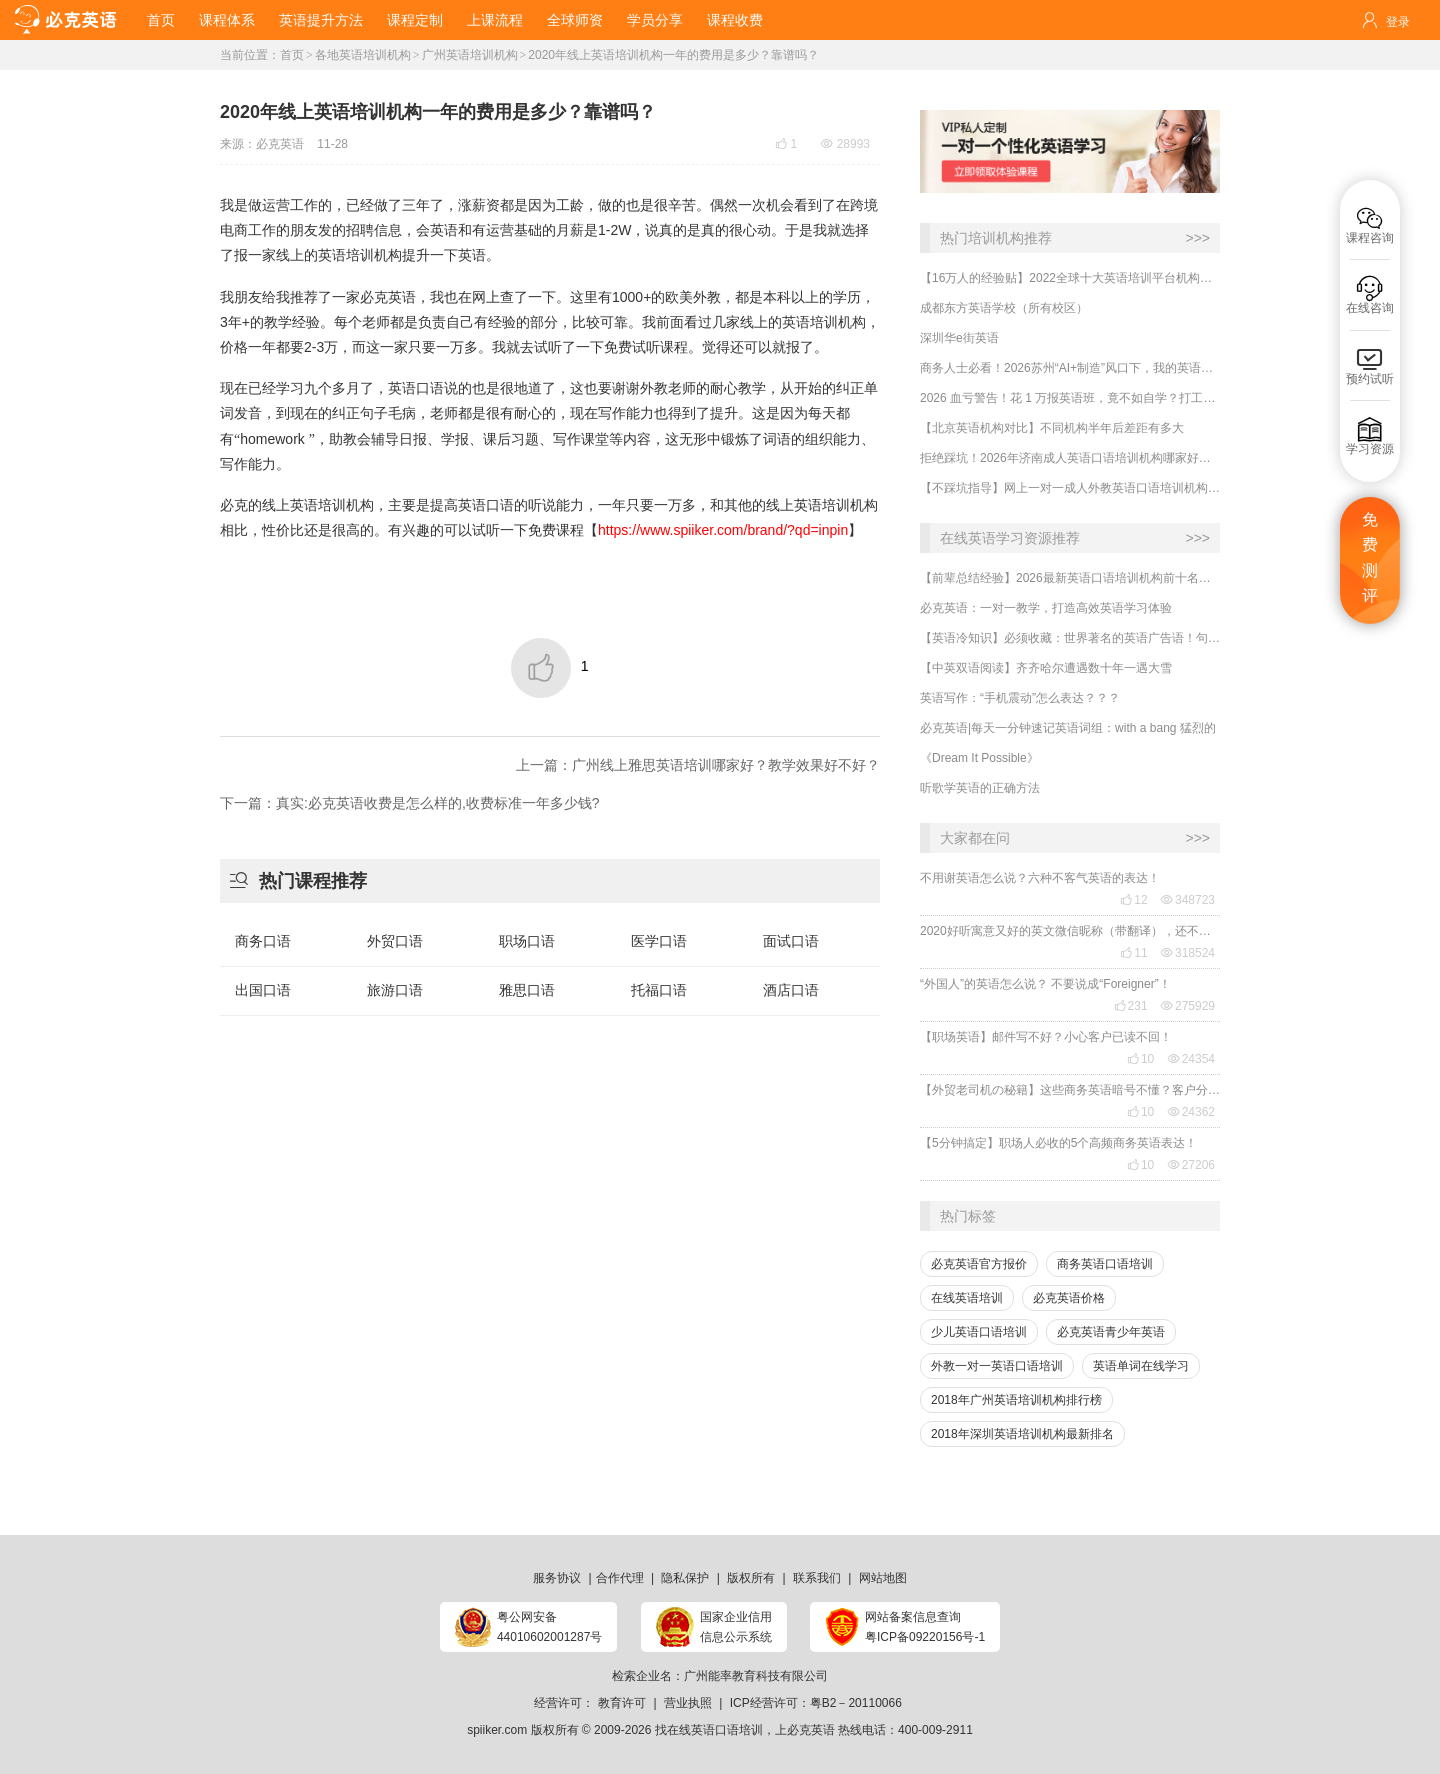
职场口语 (527, 941)
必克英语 (280, 144)
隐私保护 (685, 1578)
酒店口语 (791, 990)
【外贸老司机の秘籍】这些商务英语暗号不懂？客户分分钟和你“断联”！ (1070, 1090)
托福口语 (659, 990)
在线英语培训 (967, 1298)
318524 (1188, 953)
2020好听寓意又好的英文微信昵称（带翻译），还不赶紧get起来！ (1070, 931)
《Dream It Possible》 (979, 758)
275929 (1188, 1006)
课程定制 (415, 20)
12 (1133, 900)
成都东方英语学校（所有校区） (1004, 308)
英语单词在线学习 (1141, 1366)
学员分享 (655, 20)
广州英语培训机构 (470, 55)
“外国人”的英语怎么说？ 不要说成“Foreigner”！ (1045, 984)
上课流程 (495, 20)
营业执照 (688, 1703)
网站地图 (883, 1578)
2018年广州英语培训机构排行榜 (1016, 1400)
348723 (1188, 900)
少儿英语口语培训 (979, 1332)
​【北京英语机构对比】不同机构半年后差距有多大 (1052, 428)
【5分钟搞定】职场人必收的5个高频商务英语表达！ (1058, 1143)
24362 (1191, 1112)
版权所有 (751, 1578)
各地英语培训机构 (363, 55)
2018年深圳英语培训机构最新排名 (1022, 1434)
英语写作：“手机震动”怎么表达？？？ (1020, 698)
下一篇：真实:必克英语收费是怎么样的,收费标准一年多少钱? (410, 803)
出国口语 (263, 990)
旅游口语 (395, 990)
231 (1131, 1006)
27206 (1191, 1165)
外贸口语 (395, 941)
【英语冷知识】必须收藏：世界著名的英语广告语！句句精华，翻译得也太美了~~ (1070, 638)
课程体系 (227, 20)
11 (1133, 953)
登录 (1398, 22)
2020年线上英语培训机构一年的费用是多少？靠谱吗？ (673, 55)
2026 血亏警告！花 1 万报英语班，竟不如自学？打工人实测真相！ (1070, 398)
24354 (1191, 1059)
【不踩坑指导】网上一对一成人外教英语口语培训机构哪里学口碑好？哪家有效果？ (1070, 488)
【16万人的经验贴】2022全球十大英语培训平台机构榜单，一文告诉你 (1070, 278)
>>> (1197, 238)
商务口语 (263, 941)
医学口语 (659, 941)
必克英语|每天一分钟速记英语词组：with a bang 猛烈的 (1068, 728)
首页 (161, 20)
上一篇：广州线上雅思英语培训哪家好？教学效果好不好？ (698, 765)
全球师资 (575, 20)
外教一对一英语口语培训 (997, 1366)
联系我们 (817, 1578)
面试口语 (791, 941)
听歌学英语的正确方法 (980, 788)
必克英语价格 (1069, 1298)
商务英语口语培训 (1105, 1264)
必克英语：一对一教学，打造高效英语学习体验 (1046, 608)
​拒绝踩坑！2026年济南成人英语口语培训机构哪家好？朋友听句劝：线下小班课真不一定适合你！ (1070, 458)
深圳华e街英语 (959, 338)
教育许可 (622, 1703)
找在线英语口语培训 (709, 1730)
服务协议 (557, 1578)
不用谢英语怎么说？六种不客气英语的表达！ (1040, 878)
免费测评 (1370, 558)
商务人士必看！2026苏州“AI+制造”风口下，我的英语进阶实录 (1070, 368)
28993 (845, 144)
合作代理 (620, 1578)
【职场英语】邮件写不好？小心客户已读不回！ (1046, 1037)
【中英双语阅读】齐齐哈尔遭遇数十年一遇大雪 (1046, 668)
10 (1140, 1059)
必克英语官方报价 (979, 1264)
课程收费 (735, 20)
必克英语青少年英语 (1111, 1332)
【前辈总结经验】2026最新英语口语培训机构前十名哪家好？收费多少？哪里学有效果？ (1070, 578)
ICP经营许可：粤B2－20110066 (816, 1703)
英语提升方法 (321, 20)
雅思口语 (527, 990)
